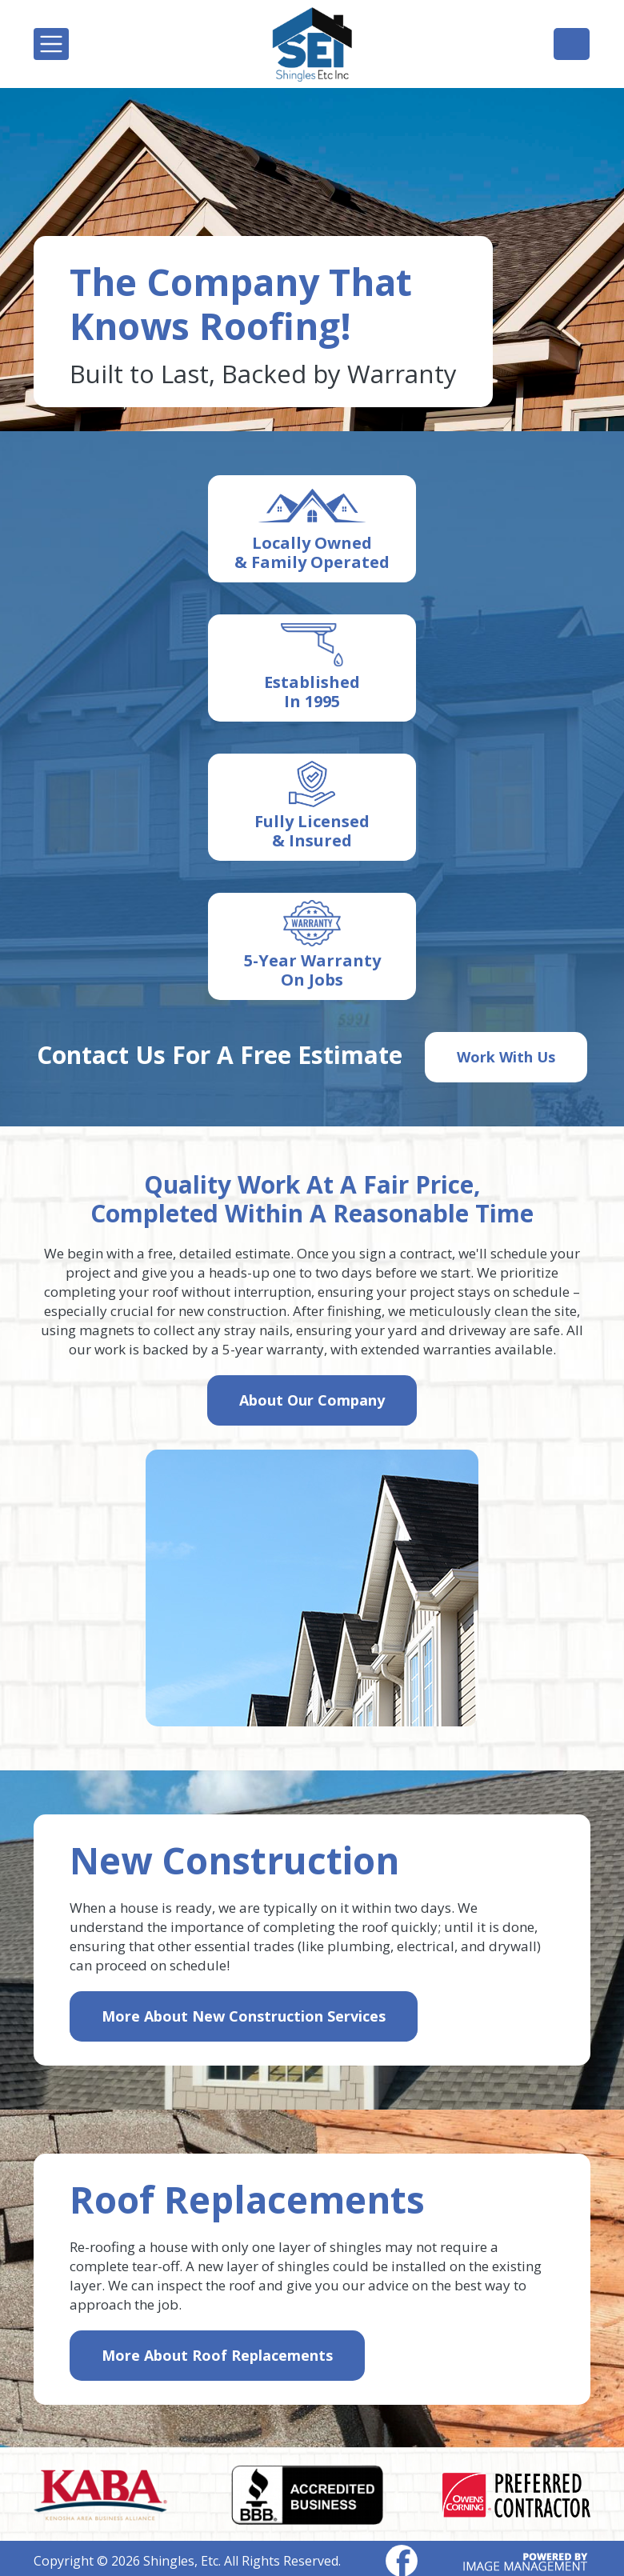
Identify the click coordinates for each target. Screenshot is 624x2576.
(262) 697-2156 (571, 43)
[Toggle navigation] (51, 44)
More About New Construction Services (244, 2016)
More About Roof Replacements (217, 2355)
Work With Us (506, 1056)
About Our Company (312, 1400)
